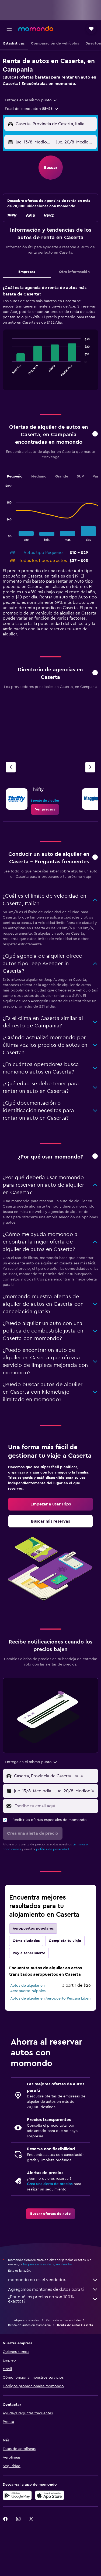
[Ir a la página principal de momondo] (35, 28)
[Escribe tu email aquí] (55, 1806)
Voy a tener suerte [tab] (29, 1953)
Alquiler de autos (26, 2320)
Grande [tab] (61, 476)
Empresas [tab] (26, 272)
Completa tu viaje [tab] (65, 1941)
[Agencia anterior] (11, 767)
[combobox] (31, 100)
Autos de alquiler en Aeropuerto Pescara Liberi (50, 1998)
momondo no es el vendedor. (53, 2280)
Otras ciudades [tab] (26, 1941)
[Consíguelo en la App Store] (49, 2495)
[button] (9, 29)
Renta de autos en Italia (63, 2320)
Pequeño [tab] (15, 476)
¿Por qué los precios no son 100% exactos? (53, 2299)
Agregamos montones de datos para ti (53, 2289)
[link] (45, 809)
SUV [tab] (80, 476)
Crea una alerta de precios (49, 2184)
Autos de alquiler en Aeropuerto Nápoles (28, 1988)
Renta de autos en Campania (29, 2325)
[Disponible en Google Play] (17, 2495)
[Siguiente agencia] (90, 767)
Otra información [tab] (74, 272)
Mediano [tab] (39, 476)
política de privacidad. (53, 1849)
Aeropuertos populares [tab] (33, 1928)
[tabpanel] (50, 339)
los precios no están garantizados (47, 2264)
